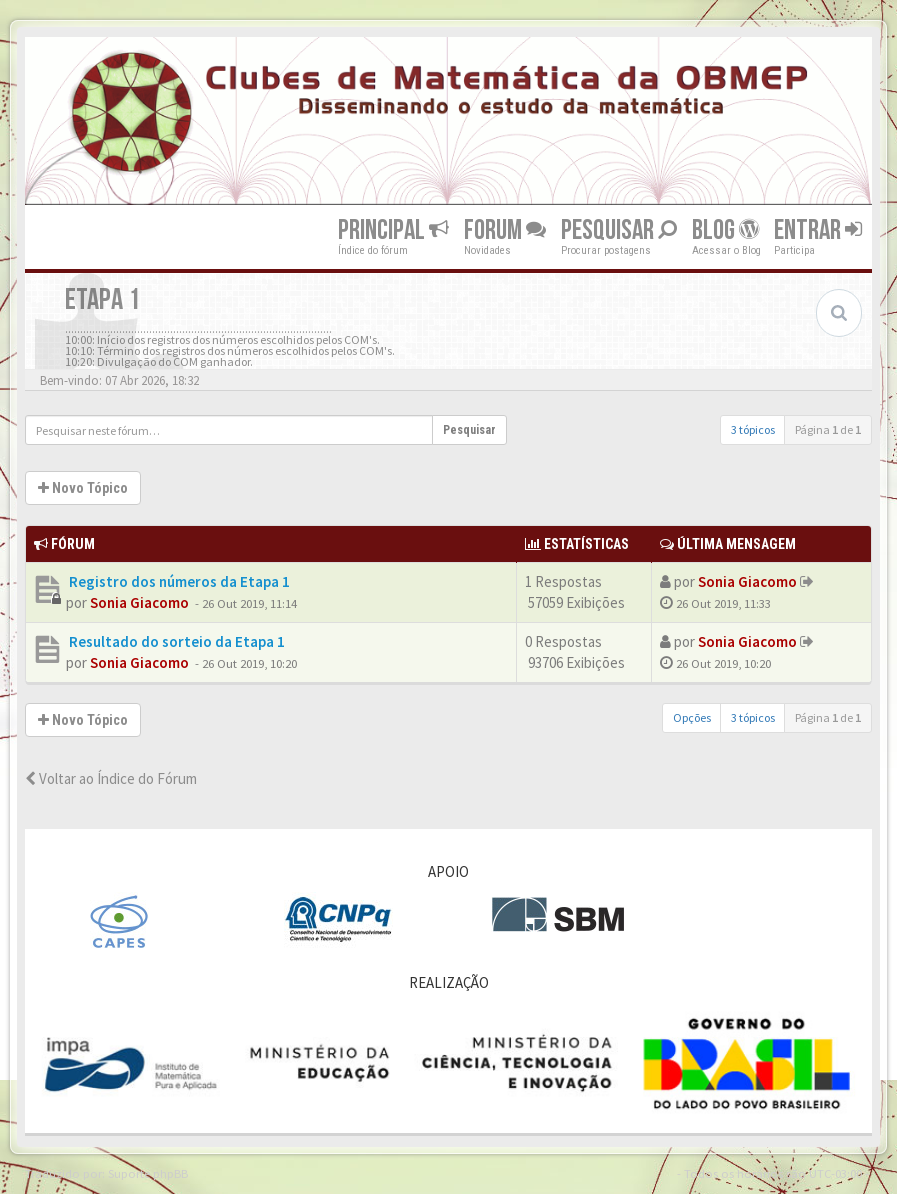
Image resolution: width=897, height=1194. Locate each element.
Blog (725, 230)
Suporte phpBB (148, 1173)
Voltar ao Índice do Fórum (111, 778)
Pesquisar (619, 230)
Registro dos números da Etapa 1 (178, 581)
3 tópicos (753, 429)
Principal (393, 230)
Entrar (818, 230)
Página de (828, 429)
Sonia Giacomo (139, 602)
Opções (692, 717)
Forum (505, 230)
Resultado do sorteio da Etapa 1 (175, 641)
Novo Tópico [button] (83, 488)
